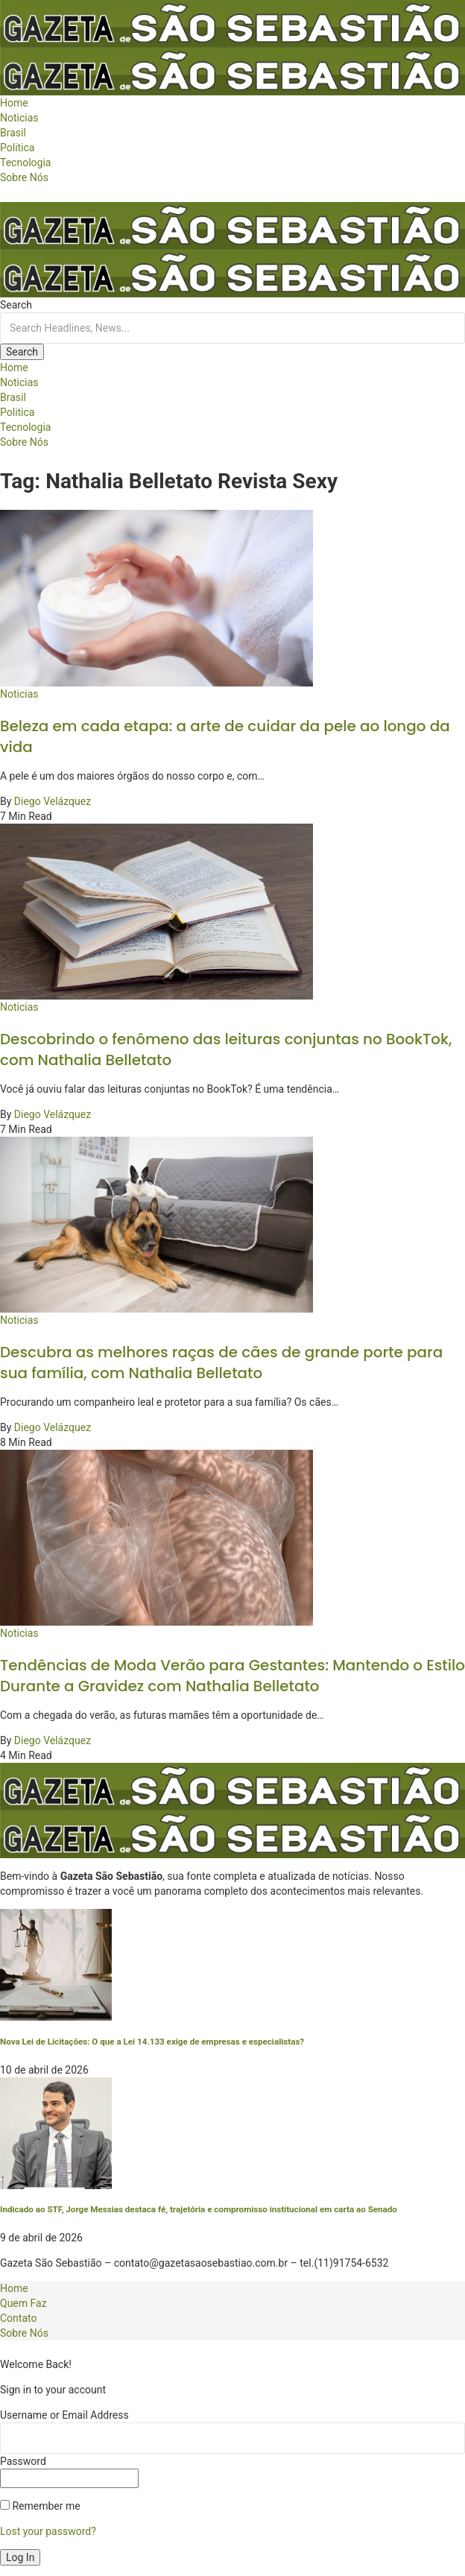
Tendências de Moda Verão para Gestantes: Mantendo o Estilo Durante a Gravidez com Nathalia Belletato (232, 1675)
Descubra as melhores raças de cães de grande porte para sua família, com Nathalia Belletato (221, 1362)
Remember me (40, 2506)
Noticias (19, 694)
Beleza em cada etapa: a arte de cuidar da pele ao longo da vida (225, 736)
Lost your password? (48, 2531)
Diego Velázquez (52, 801)
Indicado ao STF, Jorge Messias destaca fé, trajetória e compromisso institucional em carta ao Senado (198, 2209)
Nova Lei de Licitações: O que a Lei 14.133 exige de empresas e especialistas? (152, 2041)
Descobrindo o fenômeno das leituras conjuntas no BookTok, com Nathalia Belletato (226, 1049)
